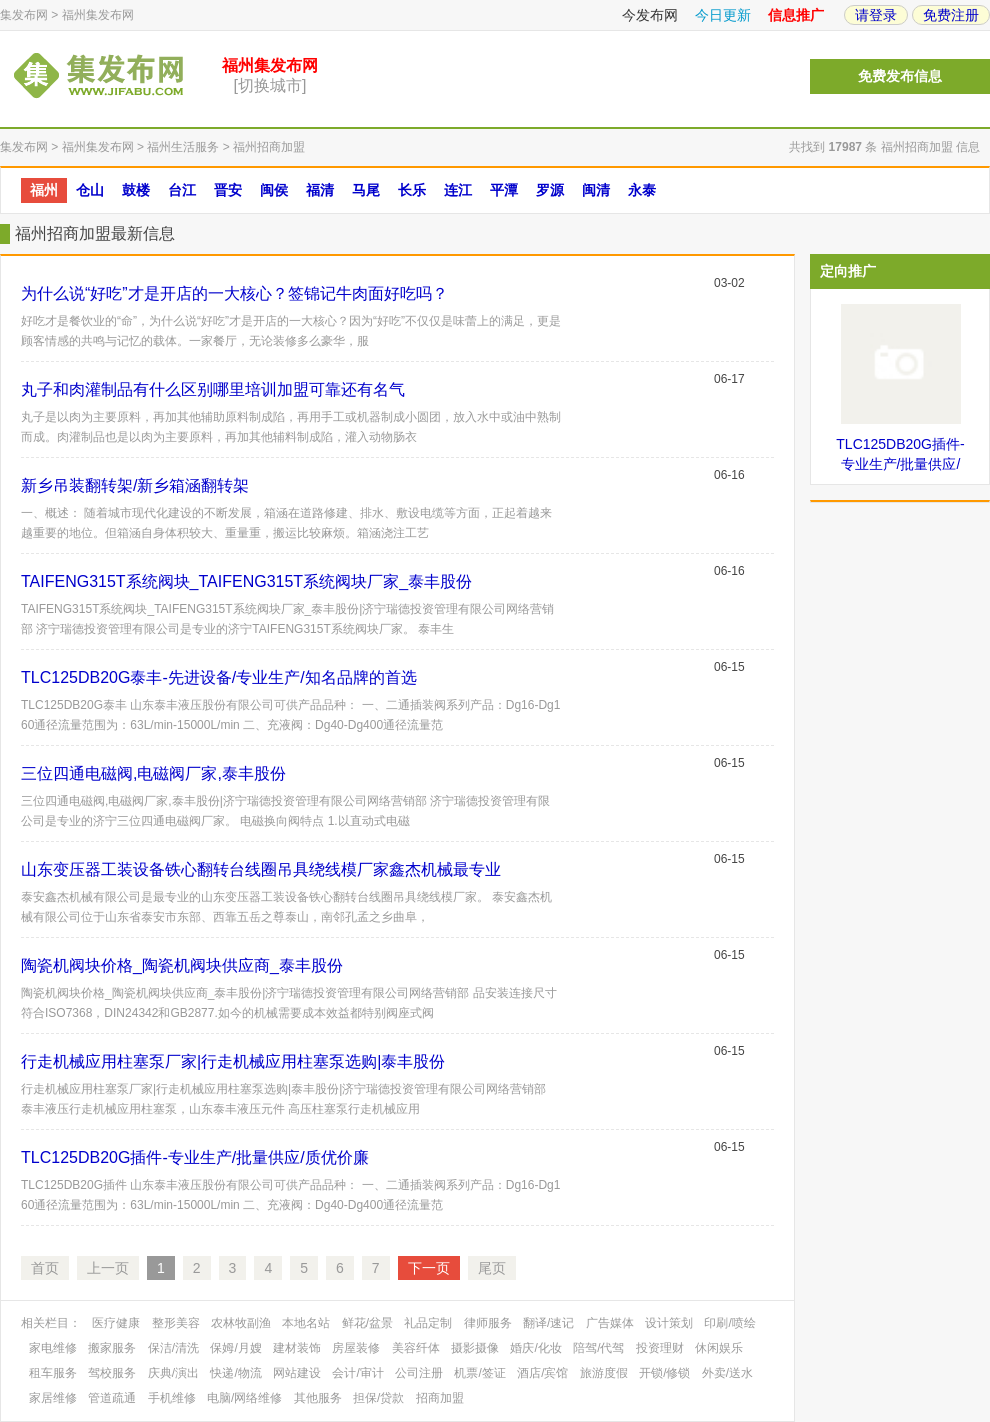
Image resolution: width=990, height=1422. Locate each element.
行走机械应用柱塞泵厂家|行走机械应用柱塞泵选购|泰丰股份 (233, 1061)
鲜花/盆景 (367, 1323)
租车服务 (53, 1373)
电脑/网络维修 (244, 1398)
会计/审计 (357, 1373)
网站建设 (297, 1373)
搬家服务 (112, 1348)
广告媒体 (610, 1323)
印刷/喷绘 (729, 1323)
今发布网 (650, 15)
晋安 (228, 190)
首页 (45, 1268)
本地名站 (306, 1323)
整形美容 (176, 1323)
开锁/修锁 (664, 1373)
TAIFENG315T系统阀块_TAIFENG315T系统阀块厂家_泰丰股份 (246, 581)
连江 (458, 190)
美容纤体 (416, 1348)
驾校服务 (112, 1373)
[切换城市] (270, 85)
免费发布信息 (900, 76)
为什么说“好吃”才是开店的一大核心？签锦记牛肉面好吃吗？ (234, 293)
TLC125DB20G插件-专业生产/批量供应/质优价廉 (195, 1157)
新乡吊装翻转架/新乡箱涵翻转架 (135, 485)
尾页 (492, 1268)
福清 (320, 190)
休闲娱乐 (719, 1348)
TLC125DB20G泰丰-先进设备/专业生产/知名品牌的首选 (219, 677)
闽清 (596, 190)
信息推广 (796, 15)
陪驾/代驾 (598, 1348)
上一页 (108, 1268)
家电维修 (53, 1348)
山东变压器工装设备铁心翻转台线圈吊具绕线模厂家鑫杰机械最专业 (261, 869)
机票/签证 (479, 1373)
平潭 (504, 190)
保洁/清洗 (173, 1348)
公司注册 (419, 1373)
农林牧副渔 (241, 1323)
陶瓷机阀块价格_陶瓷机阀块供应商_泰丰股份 (182, 965)
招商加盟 (440, 1398)
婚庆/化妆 (535, 1348)
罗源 (550, 190)
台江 (182, 190)
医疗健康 (116, 1323)
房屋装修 (356, 1348)
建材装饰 (297, 1348)
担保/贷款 (378, 1398)
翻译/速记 (548, 1323)
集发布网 (24, 15)
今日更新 (723, 15)
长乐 (412, 190)
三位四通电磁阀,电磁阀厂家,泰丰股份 (153, 773)
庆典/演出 (173, 1373)
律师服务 (488, 1323)
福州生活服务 (183, 147)
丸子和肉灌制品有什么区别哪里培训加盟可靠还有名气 (213, 389)
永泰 (642, 190)
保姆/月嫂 (235, 1348)
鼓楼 (136, 190)
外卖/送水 (727, 1373)
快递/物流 (235, 1373)
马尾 (366, 190)
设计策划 (669, 1323)
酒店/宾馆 (542, 1373)
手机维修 (172, 1398)
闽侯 (274, 190)
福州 (44, 190)
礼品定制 (428, 1323)
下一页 (429, 1268)
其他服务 (318, 1398)
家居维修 (53, 1398)
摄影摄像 (475, 1348)
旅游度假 (604, 1373)
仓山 (90, 190)
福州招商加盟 (269, 147)
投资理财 (660, 1348)
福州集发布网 (98, 15)
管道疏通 (112, 1398)
